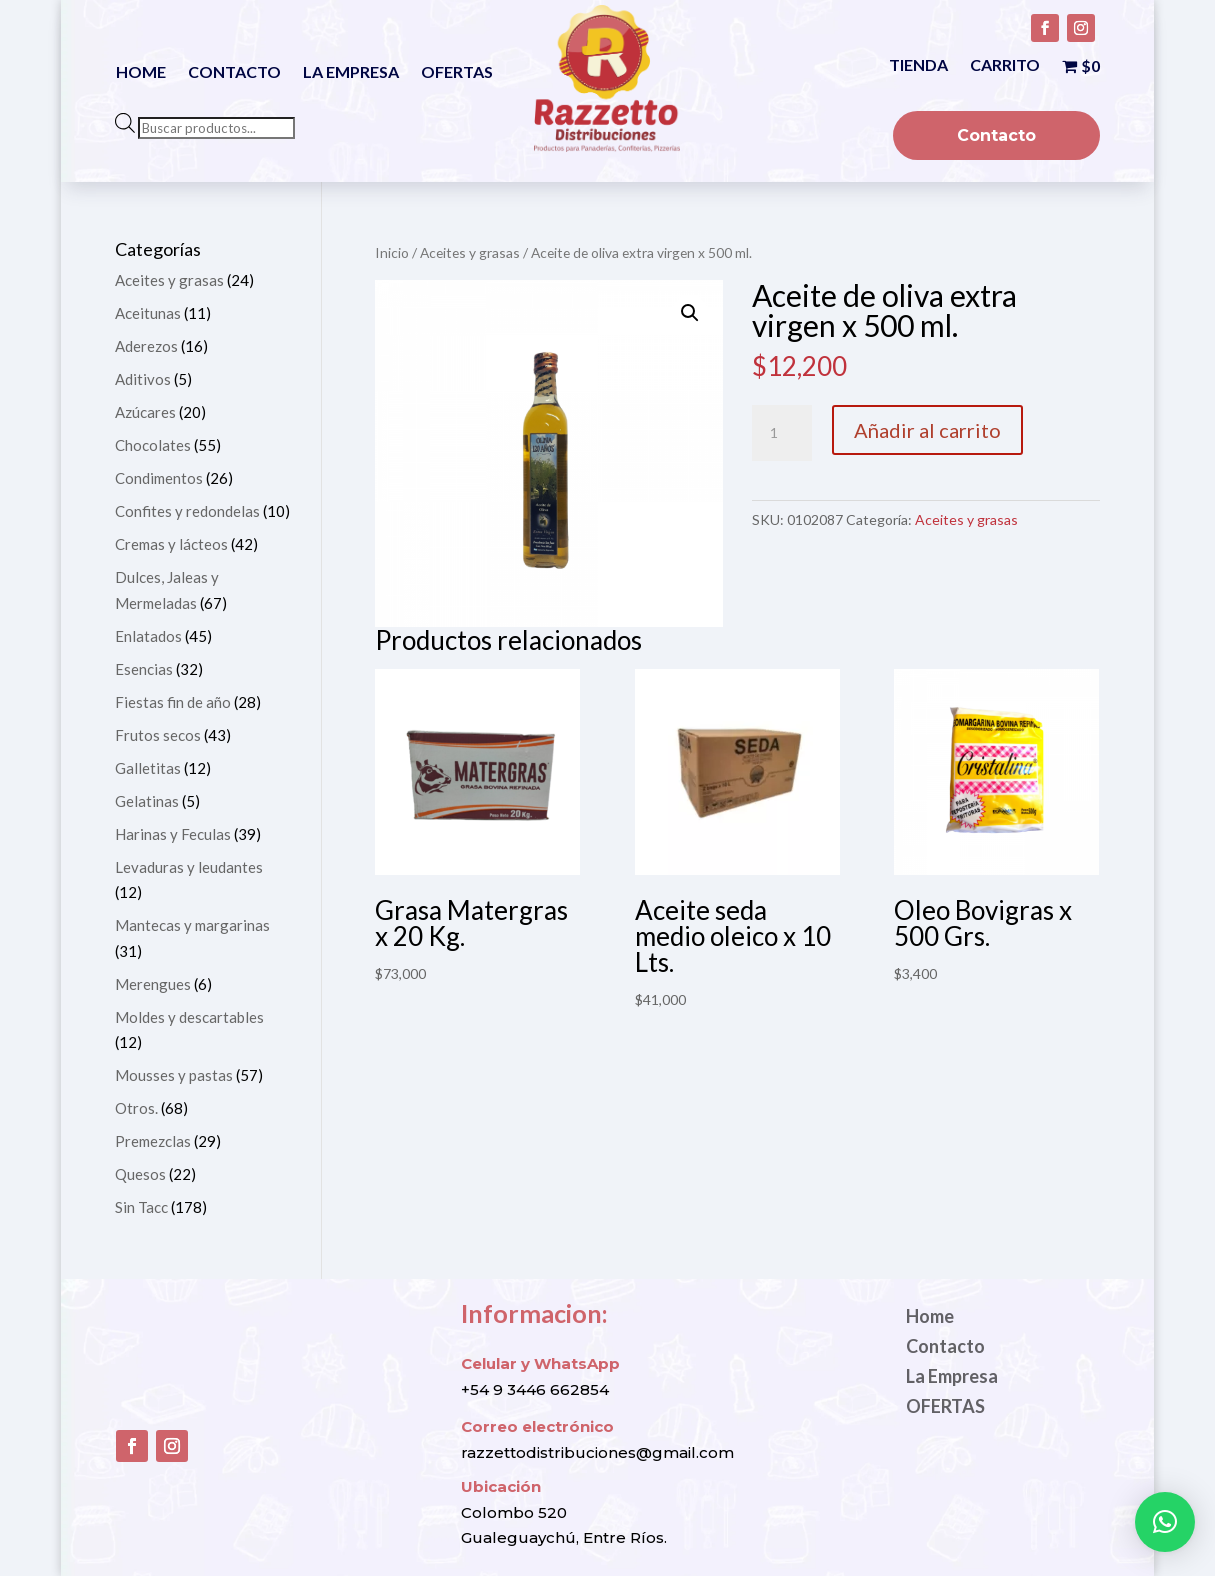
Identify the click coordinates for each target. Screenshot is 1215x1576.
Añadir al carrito (927, 430)
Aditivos (143, 379)
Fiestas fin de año (173, 702)
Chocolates (153, 445)
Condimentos (159, 478)
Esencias (144, 669)
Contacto (234, 73)
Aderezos (146, 346)
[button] (690, 313)
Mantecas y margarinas (192, 925)
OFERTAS (457, 73)
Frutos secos (158, 735)
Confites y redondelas (187, 511)
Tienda (918, 66)
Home (141, 73)
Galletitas (148, 768)
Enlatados (148, 636)
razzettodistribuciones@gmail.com (597, 1452)
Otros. (136, 1108)
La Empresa (351, 73)
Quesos (140, 1174)
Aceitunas (148, 313)
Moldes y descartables (189, 1017)
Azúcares (145, 412)
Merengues (153, 984)
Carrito (1005, 66)
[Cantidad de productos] (782, 433)
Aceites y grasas (470, 252)
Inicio (392, 252)
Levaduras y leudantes (189, 867)
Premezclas (153, 1141)
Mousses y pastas (174, 1075)
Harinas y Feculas (173, 834)
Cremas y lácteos (171, 544)
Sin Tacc (141, 1207)
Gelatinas (147, 801)
